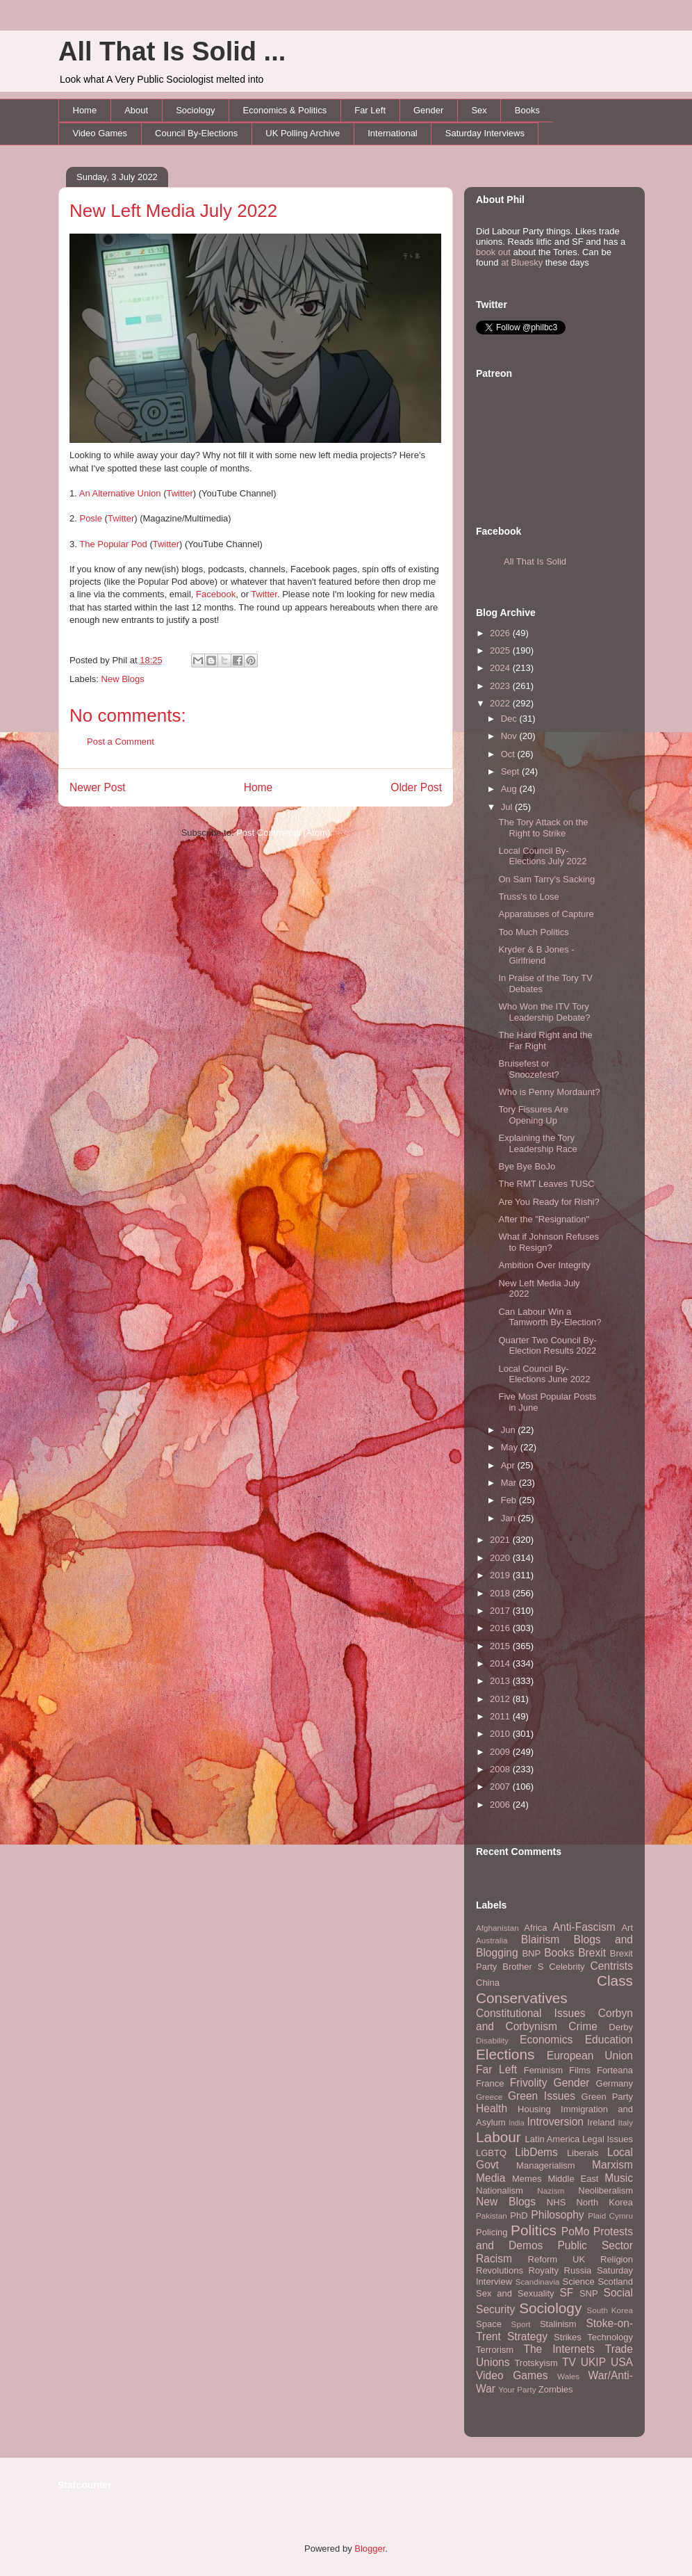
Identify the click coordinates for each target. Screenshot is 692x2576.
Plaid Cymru (610, 2215)
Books (527, 110)
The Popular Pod (113, 544)
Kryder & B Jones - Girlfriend (536, 955)
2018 (501, 1593)
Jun (509, 1430)
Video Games (100, 133)
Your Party (517, 2389)
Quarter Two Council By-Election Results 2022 (547, 1345)
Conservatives (522, 1998)
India (517, 2123)
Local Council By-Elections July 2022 (542, 856)
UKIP (593, 2362)
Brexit (592, 1953)
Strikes (568, 2337)
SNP (588, 2293)
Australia (491, 1940)
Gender (428, 110)
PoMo (575, 2231)
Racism (494, 2259)
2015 (501, 1646)
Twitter (180, 493)
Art (627, 1927)
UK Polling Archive (302, 133)
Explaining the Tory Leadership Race (537, 1143)
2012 (501, 1699)
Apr (509, 1465)
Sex (478, 110)
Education (609, 2040)
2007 (501, 1786)
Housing (534, 2109)
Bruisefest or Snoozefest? (528, 1069)
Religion (616, 2259)
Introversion (555, 2122)
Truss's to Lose (528, 896)
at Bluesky (522, 262)
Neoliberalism (605, 2190)
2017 (501, 1610)
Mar (510, 1482)
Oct (509, 754)
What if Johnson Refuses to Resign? (548, 1242)
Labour (498, 2137)
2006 (501, 1804)
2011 (501, 1716)
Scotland (615, 2281)
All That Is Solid (535, 561)
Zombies (555, 2389)
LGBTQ (491, 2153)
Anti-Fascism (584, 1927)
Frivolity (528, 2083)
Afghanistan (497, 1927)
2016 (501, 1628)
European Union (590, 2055)
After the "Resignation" (543, 1219)
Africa (535, 1927)
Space (489, 2324)
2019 (501, 1575)
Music (618, 2178)
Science (579, 2281)
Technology (610, 2337)
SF (566, 2293)
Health (491, 2108)
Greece (489, 2096)
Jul (508, 807)
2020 (501, 1558)
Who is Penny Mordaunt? (549, 1092)
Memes (527, 2178)
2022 (501, 703)
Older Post (416, 787)
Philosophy (557, 2215)
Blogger (369, 2548)
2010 (501, 1733)
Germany (614, 2083)
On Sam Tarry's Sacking (546, 879)
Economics (546, 2040)
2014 (501, 1663)
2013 (501, 1681)
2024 (501, 668)
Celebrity (566, 1966)
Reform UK (557, 2259)
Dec (510, 718)
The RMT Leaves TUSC (546, 1183)
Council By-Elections (196, 133)
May (510, 1447)
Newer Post (97, 787)
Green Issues (541, 2096)
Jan (509, 1518)
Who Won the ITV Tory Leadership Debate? (544, 1012)
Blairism (540, 1939)
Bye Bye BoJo (526, 1166)
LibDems (536, 2152)
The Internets (558, 2349)
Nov (510, 736)
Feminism (543, 2070)
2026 (501, 633)
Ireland (601, 2122)
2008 (501, 1769)
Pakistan (491, 2215)
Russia (578, 2270)
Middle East (572, 2178)
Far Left (370, 110)
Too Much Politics (533, 932)
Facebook (216, 594)
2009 (501, 1752)
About (136, 110)
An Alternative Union (120, 493)
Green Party (607, 2096)
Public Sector (595, 2245)
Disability (492, 2040)
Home (85, 110)
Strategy (527, 2336)
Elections (505, 2054)
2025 (501, 650)
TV (569, 2362)
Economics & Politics (285, 110)
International (393, 133)
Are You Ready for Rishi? (548, 1202)
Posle (90, 518)
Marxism (612, 2165)
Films (580, 2070)
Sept (511, 771)
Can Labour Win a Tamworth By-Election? (549, 1317)
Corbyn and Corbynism (554, 2019)
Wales (568, 2376)
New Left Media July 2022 (173, 210)
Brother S (522, 1966)
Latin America (552, 2139)
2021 (501, 1539)
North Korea (604, 2202)
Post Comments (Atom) (283, 832)
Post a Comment (120, 741)
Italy (625, 2122)
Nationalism (499, 2190)
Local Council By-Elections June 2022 (544, 1374)
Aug (510, 789)
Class (615, 1980)
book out (493, 252)
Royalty (544, 2270)
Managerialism (545, 2165)
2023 (501, 686)
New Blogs (123, 679)
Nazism (550, 2190)
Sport (521, 2323)
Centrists (611, 1966)
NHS (556, 2202)
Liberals (583, 2153)
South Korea (610, 2310)
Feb (510, 1500)
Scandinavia (538, 2281)
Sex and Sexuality (515, 2293)
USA (622, 2362)
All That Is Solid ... (172, 51)
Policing (492, 2232)
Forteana (615, 2070)
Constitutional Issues (531, 2013)
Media (490, 2178)
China (488, 1982)
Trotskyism (535, 2363)
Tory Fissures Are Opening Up (533, 1115)
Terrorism (494, 2349)
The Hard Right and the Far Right (545, 1040)
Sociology (195, 110)
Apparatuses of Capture (545, 914)
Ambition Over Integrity (544, 1265)
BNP (531, 1953)
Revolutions (499, 2270)
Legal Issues (607, 2139)
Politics (534, 2230)
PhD (518, 2215)
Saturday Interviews (485, 133)
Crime (583, 2026)
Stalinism (558, 2324)
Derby (621, 2027)
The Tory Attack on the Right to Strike (543, 828)
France (490, 2083)
